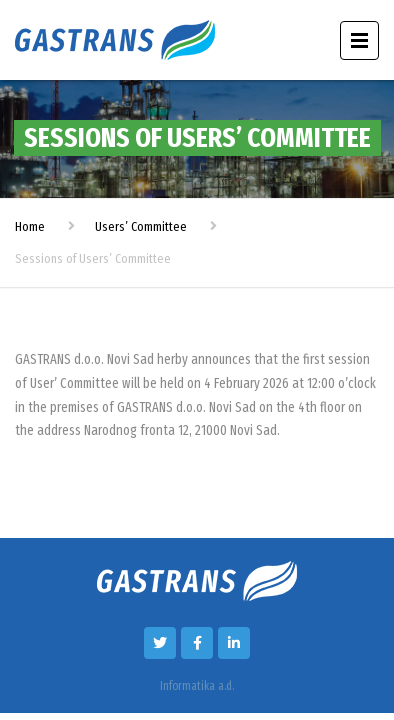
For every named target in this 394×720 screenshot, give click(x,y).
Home (30, 226)
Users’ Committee (141, 226)
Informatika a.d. (197, 686)
